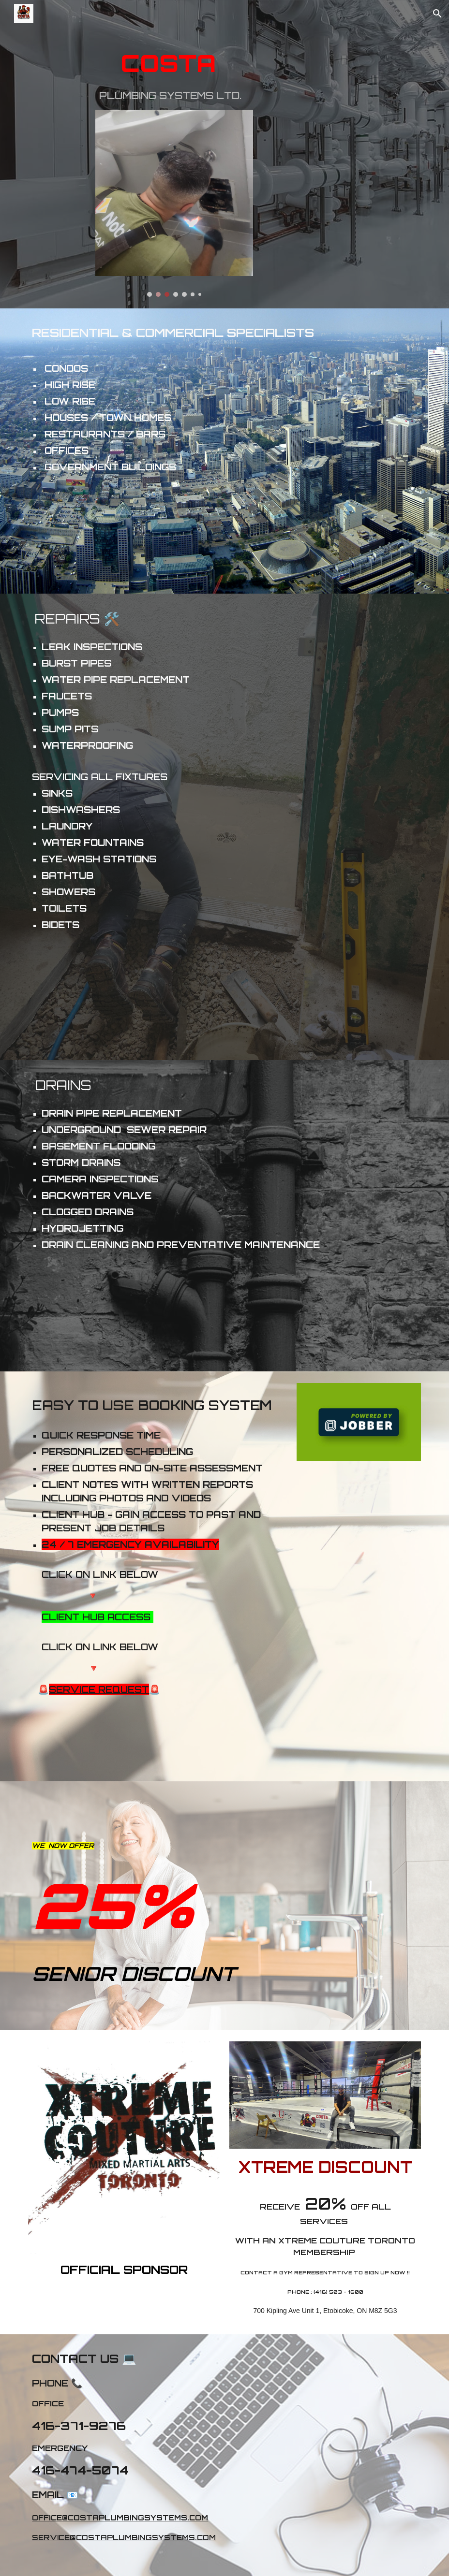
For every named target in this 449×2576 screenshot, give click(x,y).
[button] (437, 13)
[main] (174, 74)
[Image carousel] (174, 203)
